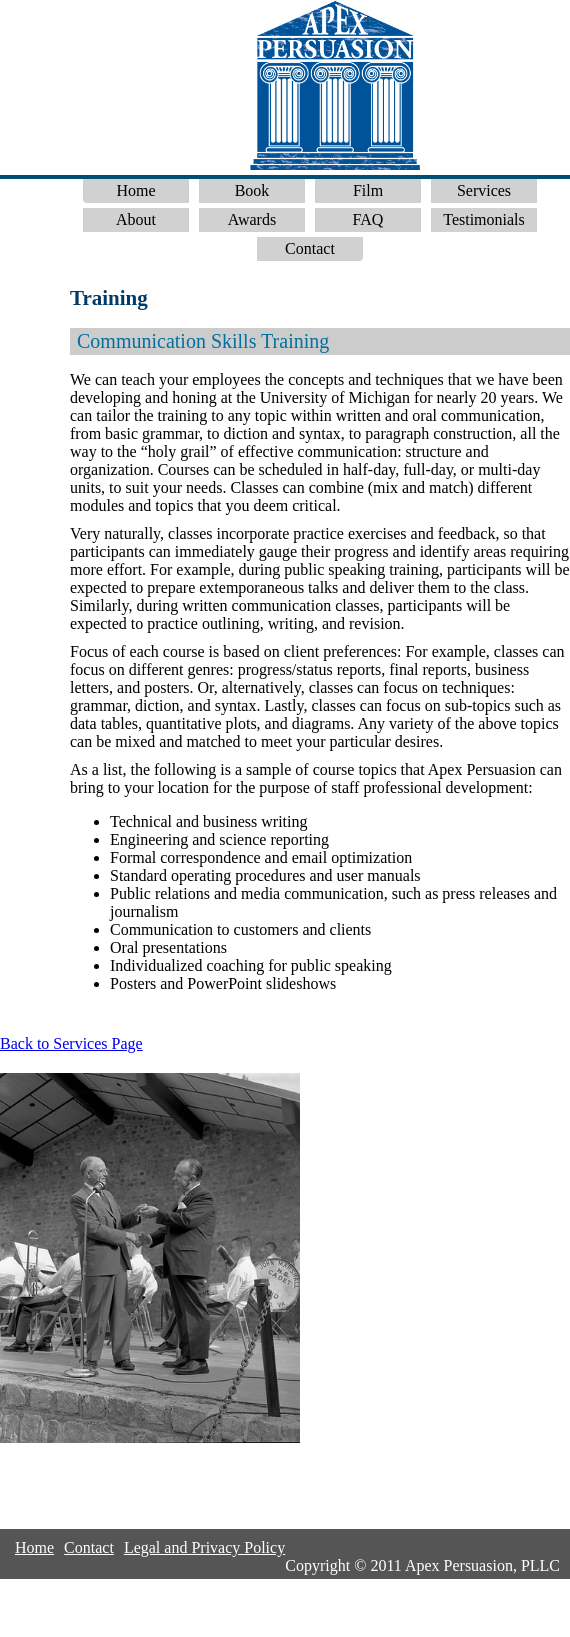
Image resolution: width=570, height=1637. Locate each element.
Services (484, 190)
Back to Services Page (71, 1043)
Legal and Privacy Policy (204, 1547)
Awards (252, 219)
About (136, 219)
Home (135, 190)
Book (252, 190)
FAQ (368, 219)
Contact (310, 248)
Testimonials (484, 219)
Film (368, 190)
